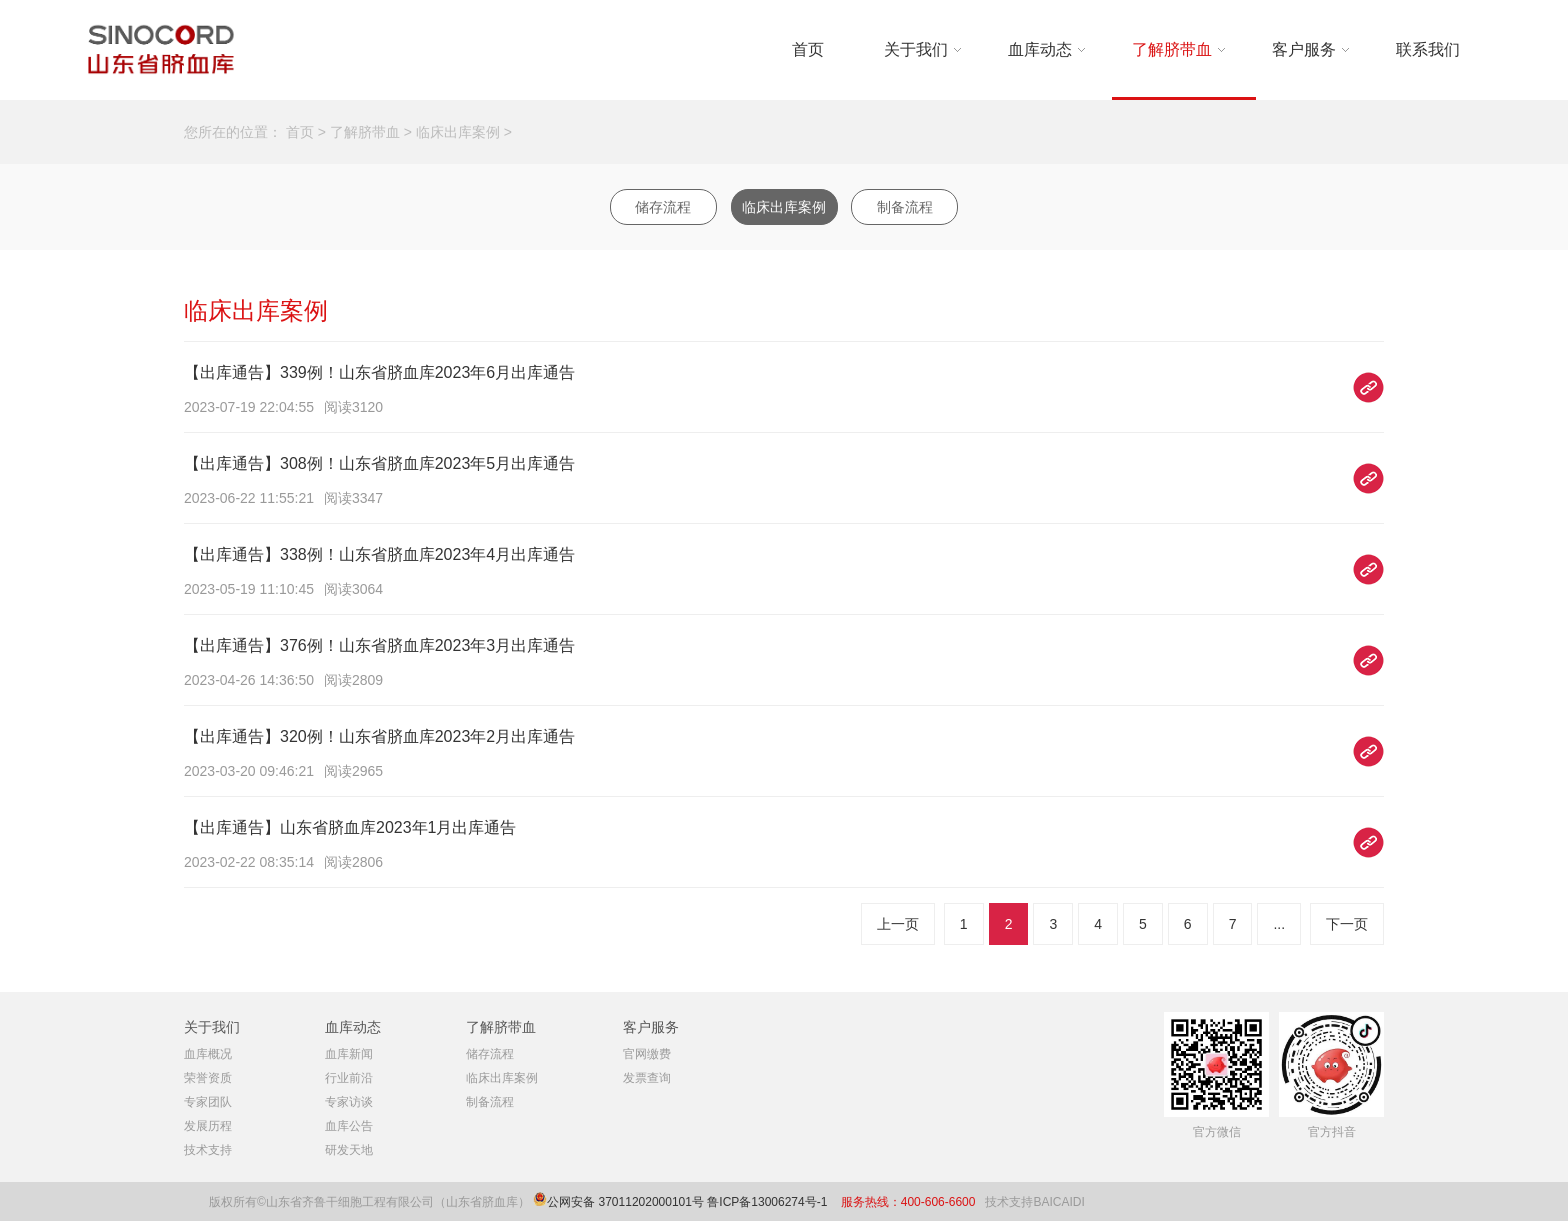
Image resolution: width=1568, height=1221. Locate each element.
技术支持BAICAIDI (1034, 1202)
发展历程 (208, 1126)
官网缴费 (647, 1054)
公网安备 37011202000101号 (625, 1202)
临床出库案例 (458, 132)
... (1279, 924)
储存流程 (663, 207)
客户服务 (1304, 49)
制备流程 (905, 207)
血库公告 (349, 1126)
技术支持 (208, 1150)
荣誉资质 (208, 1078)
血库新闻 (349, 1054)
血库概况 (208, 1054)
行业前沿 (349, 1078)
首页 (808, 49)
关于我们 (916, 49)
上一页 (898, 924)
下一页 (1347, 924)
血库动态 (1040, 49)
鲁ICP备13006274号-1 (768, 1202)
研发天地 (349, 1150)
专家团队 (208, 1102)
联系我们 (1428, 49)
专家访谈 (349, 1102)
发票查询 (647, 1078)
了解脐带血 (1172, 49)
